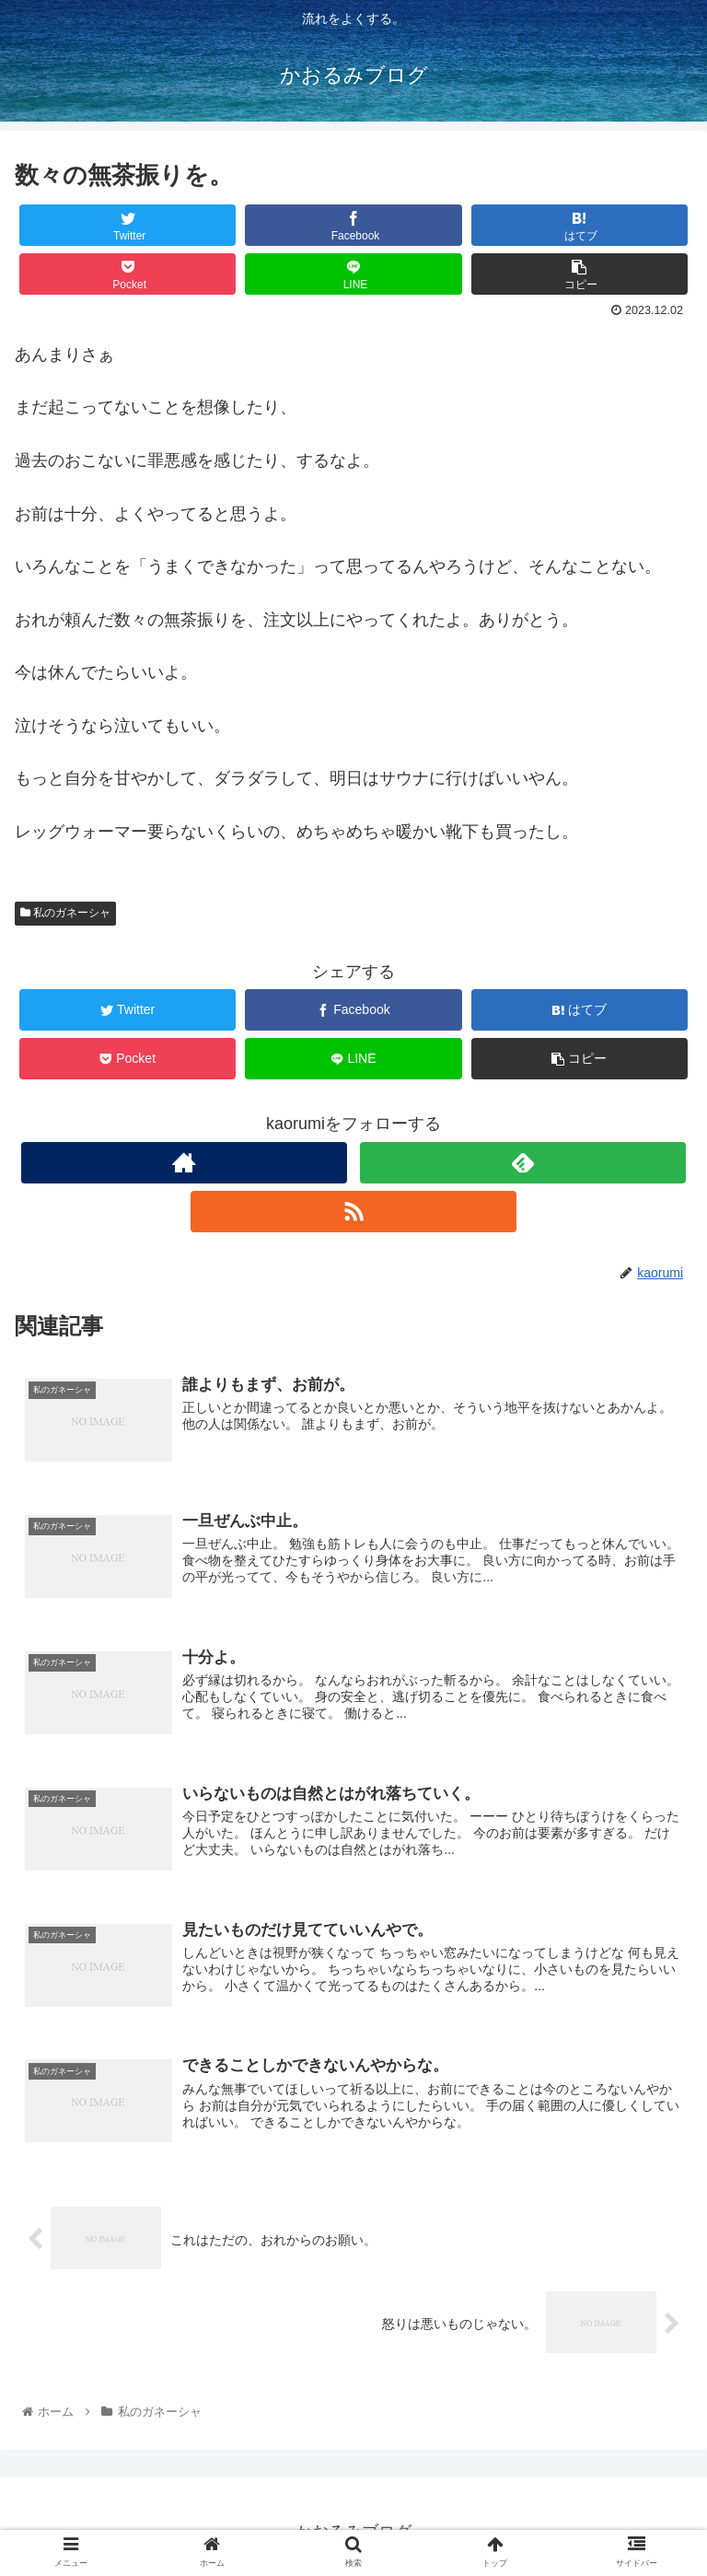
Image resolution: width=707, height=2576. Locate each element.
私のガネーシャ (65, 912)
